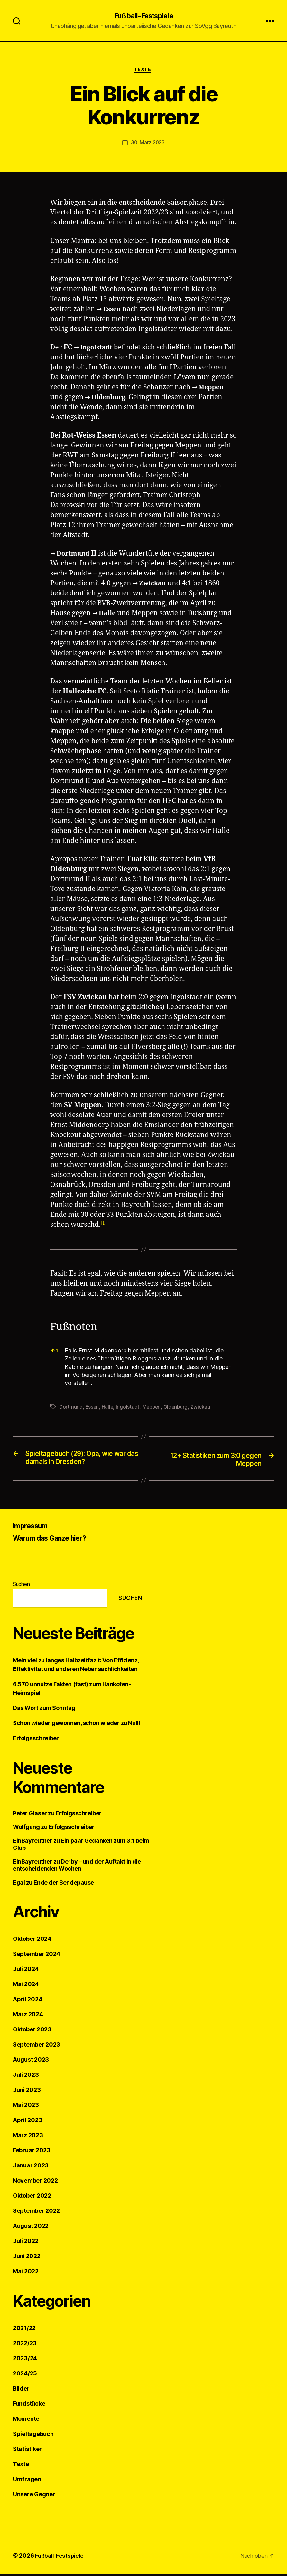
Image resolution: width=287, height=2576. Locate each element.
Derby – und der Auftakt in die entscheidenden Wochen (77, 1867)
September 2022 (36, 2213)
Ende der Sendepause (63, 1884)
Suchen (21, 1586)
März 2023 (28, 2137)
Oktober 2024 (32, 1941)
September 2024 (36, 1956)
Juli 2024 (26, 1971)
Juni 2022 (27, 2258)
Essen (113, 310)
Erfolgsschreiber (36, 1740)
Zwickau (154, 585)
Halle (108, 614)
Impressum (33, 1527)
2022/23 (25, 2345)
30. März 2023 (147, 144)
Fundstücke (29, 2405)
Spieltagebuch (33, 2436)
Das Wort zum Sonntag (44, 1710)
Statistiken (28, 2451)
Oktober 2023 (32, 2031)
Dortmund (75, 555)
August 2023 (31, 2061)
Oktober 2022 (32, 2197)
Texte (143, 71)
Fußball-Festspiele (143, 16)
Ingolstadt (98, 349)
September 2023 (36, 2046)
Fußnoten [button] (73, 1328)
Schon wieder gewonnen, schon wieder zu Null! (76, 1725)
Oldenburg (146, 398)
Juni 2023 (27, 2092)
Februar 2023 (32, 2152)
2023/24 (25, 2360)
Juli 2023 (26, 2077)
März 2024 (28, 2016)
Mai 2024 (26, 1986)
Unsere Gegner (34, 2496)
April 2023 (27, 2122)
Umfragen (27, 2481)
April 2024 (27, 2001)
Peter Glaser (30, 1815)
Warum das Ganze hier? (55, 1540)
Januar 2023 (31, 2167)
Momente (26, 2421)
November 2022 (35, 2182)
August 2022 (31, 2228)
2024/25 (25, 2375)
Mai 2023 (26, 2107)
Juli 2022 (26, 2243)
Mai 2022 (26, 2273)
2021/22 (24, 2330)
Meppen (71, 398)
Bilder (21, 2390)
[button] (103, 1226)
